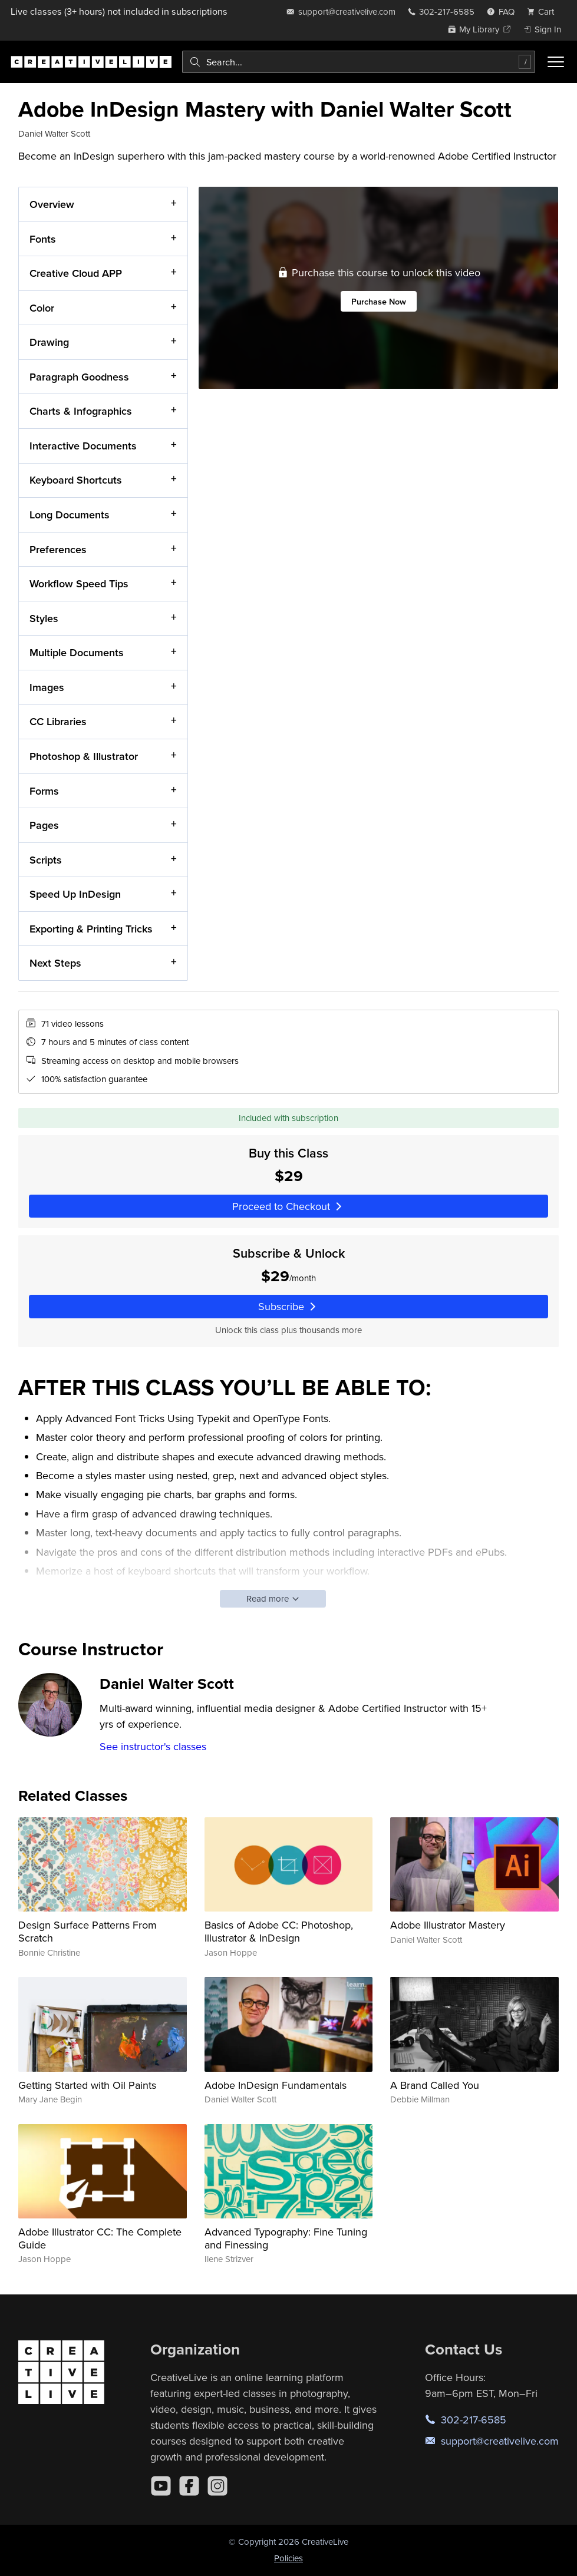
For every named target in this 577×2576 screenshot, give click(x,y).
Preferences (58, 549)
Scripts (45, 859)
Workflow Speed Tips (78, 583)
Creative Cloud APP (75, 273)
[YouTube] (161, 2485)
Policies (288, 2558)
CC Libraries (58, 721)
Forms (44, 790)
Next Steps (55, 962)
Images (46, 687)
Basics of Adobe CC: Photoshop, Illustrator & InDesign (279, 1931)
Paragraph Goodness (79, 376)
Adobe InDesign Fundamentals (276, 2085)
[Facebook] (189, 2485)
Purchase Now (378, 301)
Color (41, 307)
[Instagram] (217, 2485)
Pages (44, 825)
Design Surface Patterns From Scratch (87, 1931)
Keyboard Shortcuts (75, 479)
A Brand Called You (434, 2085)
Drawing (49, 342)
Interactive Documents (83, 445)
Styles (43, 618)
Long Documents (69, 514)
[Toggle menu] (555, 61)
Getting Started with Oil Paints (87, 2085)
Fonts (42, 238)
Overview (51, 204)
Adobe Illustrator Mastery (447, 1924)
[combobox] (359, 61)
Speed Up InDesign (75, 894)
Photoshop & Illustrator (83, 756)
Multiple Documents (76, 652)
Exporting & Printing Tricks (91, 928)
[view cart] (544, 11)
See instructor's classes (153, 1746)
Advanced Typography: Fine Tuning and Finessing (286, 2238)
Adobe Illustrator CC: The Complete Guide (100, 2238)
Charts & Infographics (80, 411)
